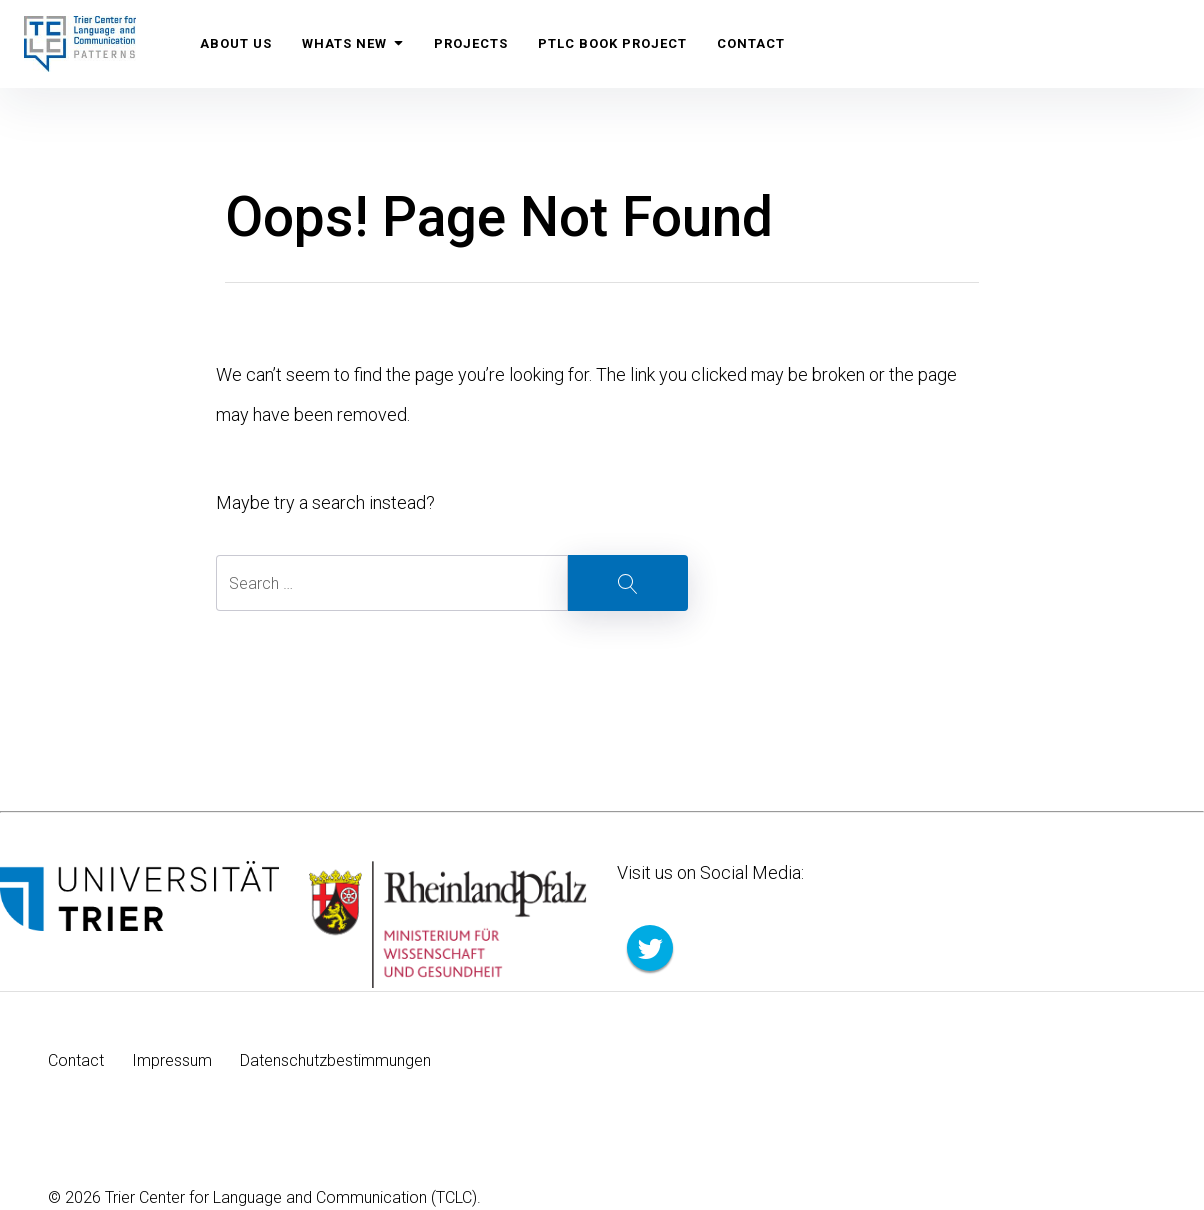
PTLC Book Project (612, 43)
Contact (751, 43)
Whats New (353, 43)
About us (236, 43)
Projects (471, 43)
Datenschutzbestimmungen (335, 1060)
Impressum (172, 1060)
